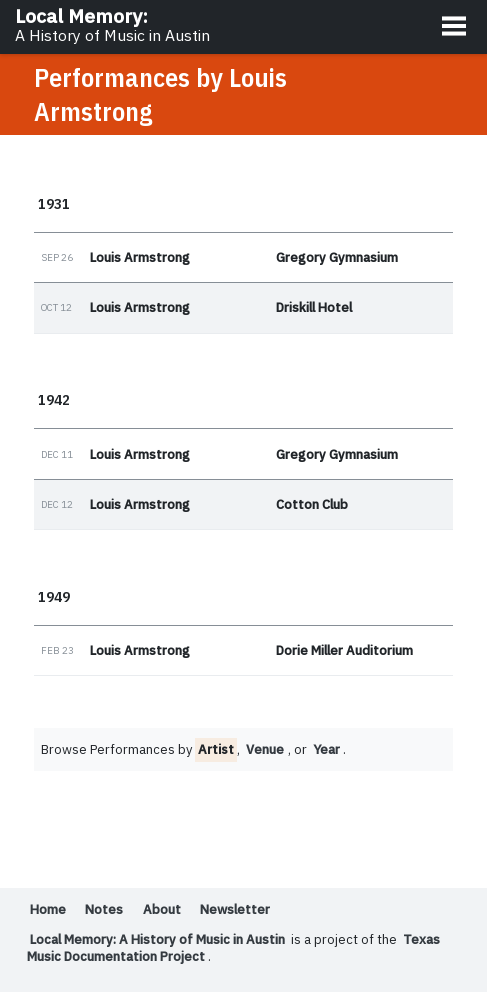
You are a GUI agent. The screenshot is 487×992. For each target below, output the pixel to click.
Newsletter (237, 910)
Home (48, 910)
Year (328, 750)
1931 (54, 203)
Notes (105, 910)
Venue (265, 750)
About (162, 910)
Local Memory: (112, 25)
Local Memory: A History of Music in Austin (161, 940)
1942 (54, 400)
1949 (54, 597)
